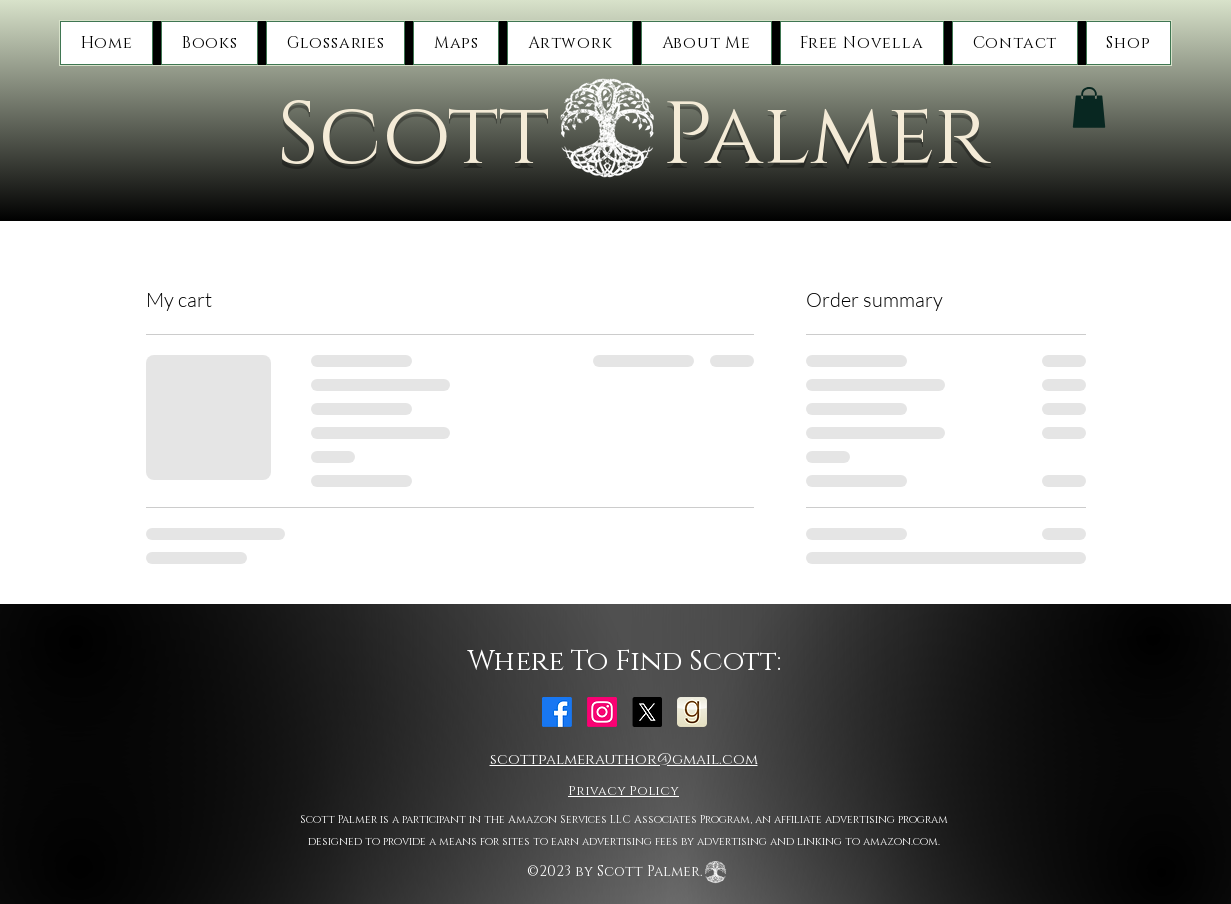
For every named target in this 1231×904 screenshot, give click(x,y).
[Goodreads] (692, 712)
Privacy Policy (623, 791)
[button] (209, 43)
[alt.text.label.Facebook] (557, 712)
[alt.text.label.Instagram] (602, 712)
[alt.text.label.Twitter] (647, 712)
